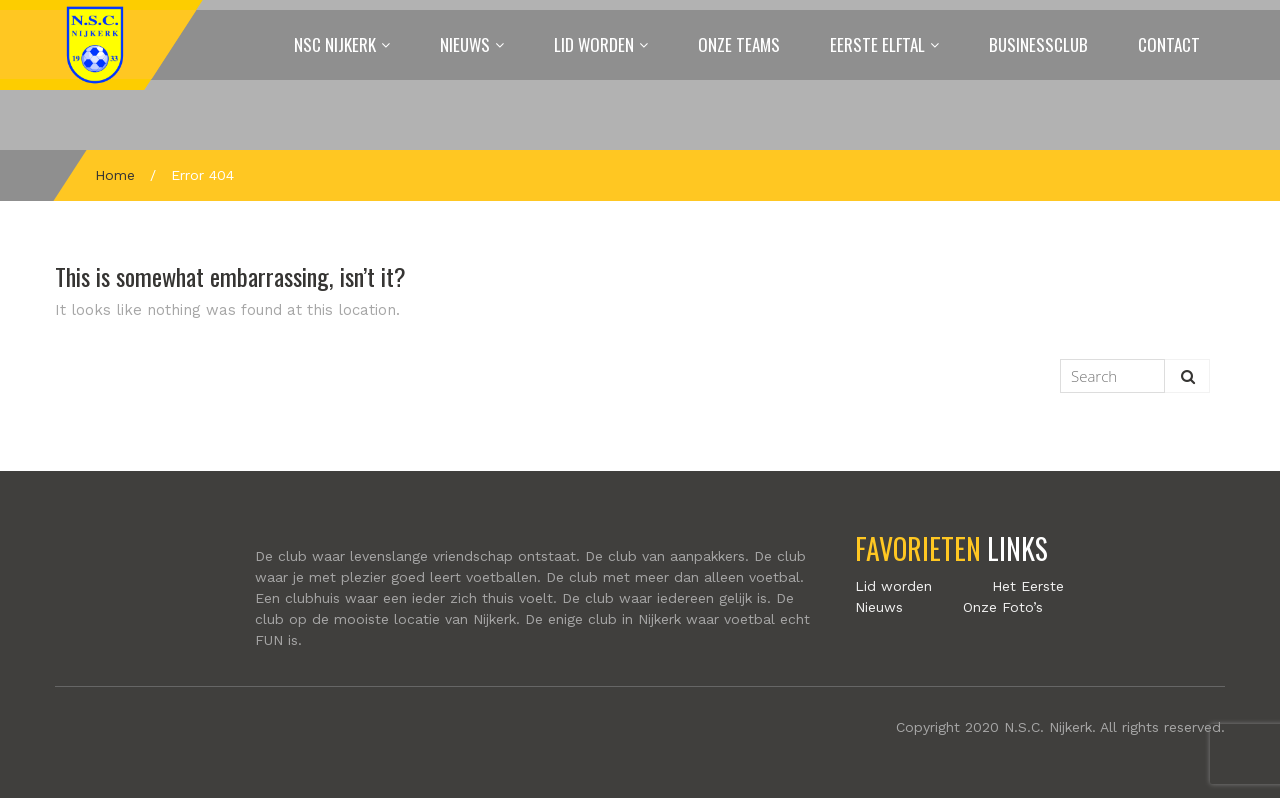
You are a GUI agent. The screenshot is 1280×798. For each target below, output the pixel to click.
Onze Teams (739, 44)
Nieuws (465, 44)
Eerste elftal (877, 44)
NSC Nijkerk (335, 44)
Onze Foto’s (1003, 607)
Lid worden (594, 44)
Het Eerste (1028, 586)
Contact (1169, 44)
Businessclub (1038, 44)
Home (115, 175)
